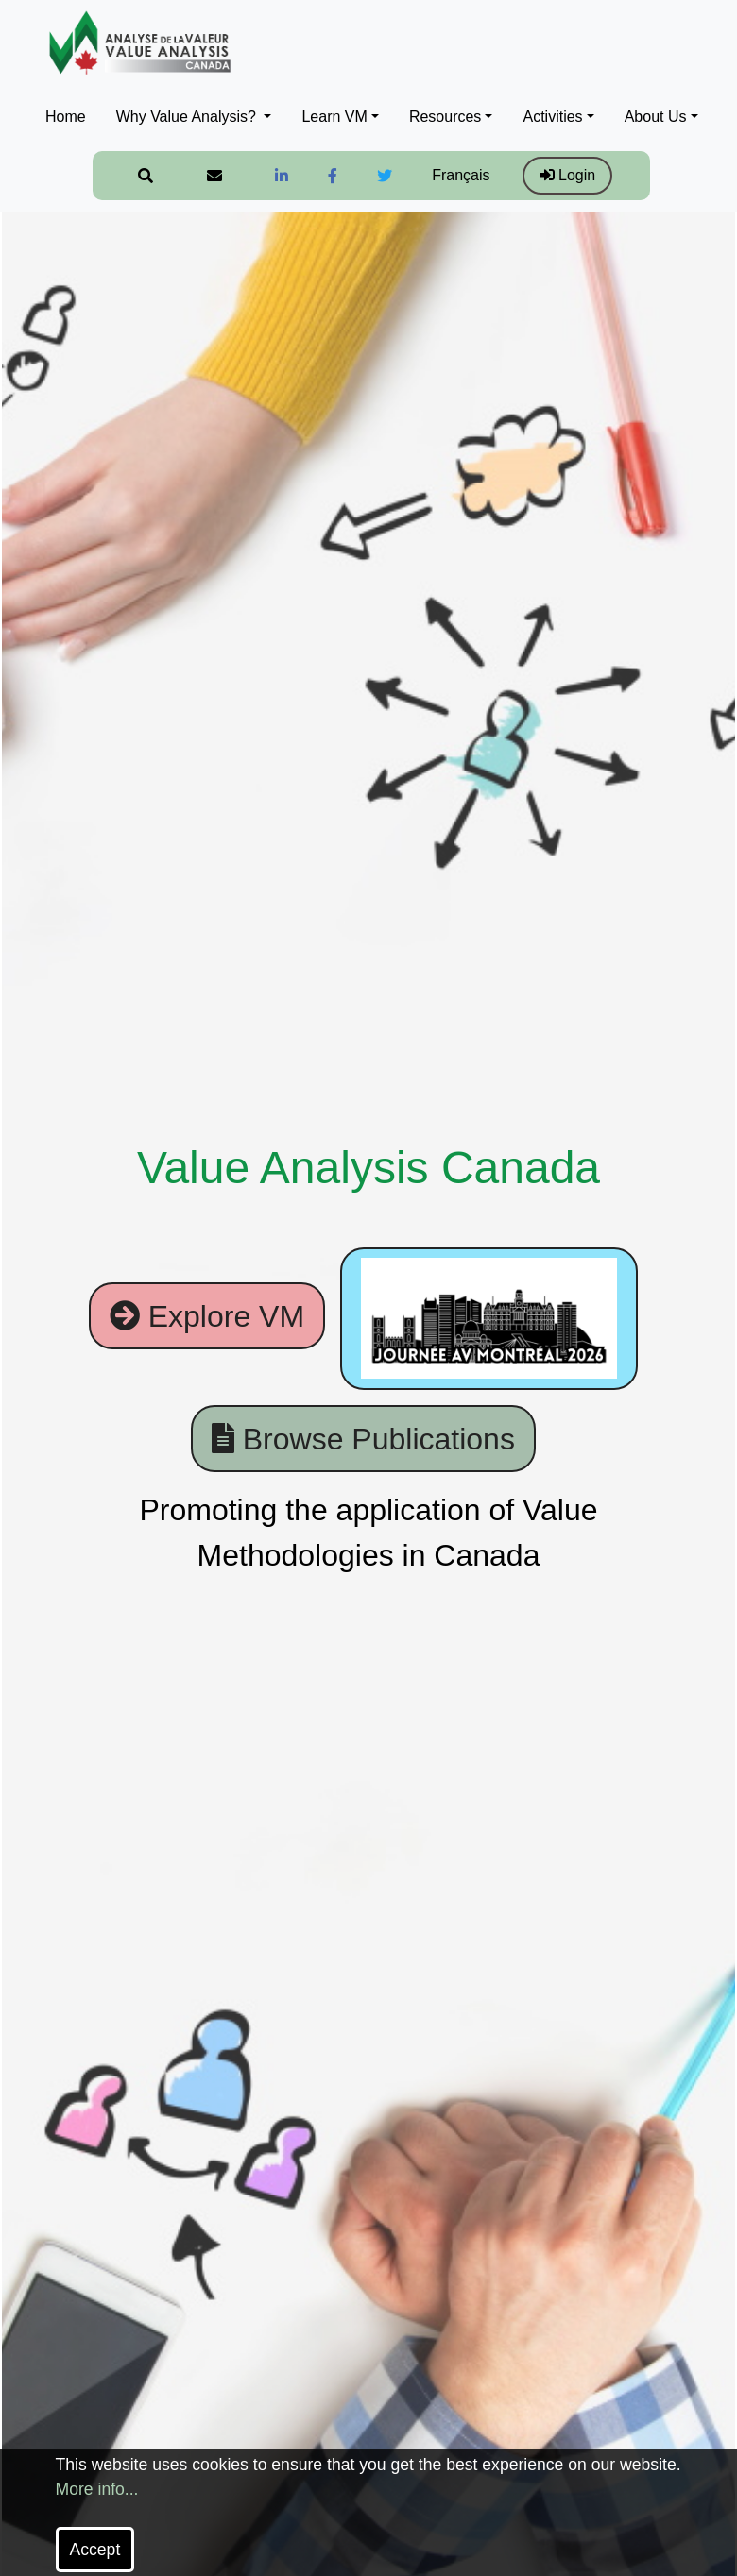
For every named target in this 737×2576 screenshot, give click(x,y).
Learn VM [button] (334, 117)
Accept (95, 2549)
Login (568, 175)
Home (65, 117)
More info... (97, 2489)
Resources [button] (445, 117)
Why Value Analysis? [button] (188, 117)
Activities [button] (552, 117)
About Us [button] (656, 117)
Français (460, 175)
